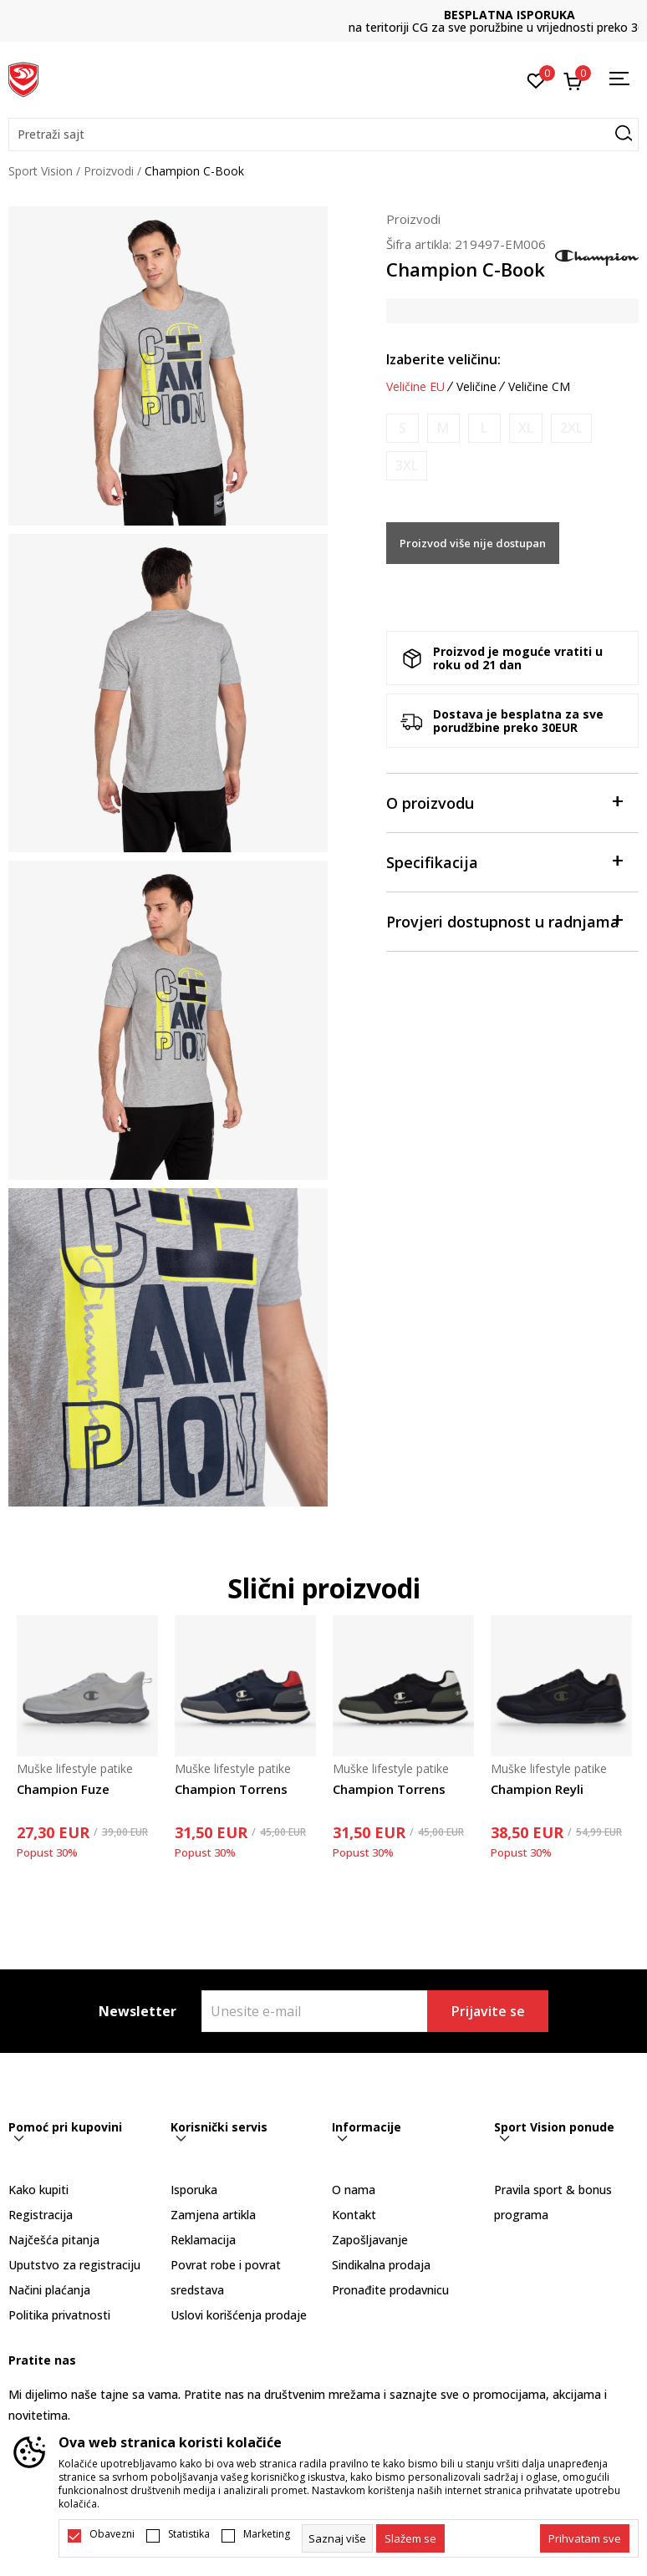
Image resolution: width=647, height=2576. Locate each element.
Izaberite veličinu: (443, 359)
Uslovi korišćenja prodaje (239, 2315)
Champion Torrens (231, 1789)
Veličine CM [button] (539, 387)
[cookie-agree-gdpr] (410, 2538)
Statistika (189, 2534)
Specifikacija (504, 861)
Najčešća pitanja (53, 2240)
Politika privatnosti (59, 2315)
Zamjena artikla (213, 2215)
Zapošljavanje (370, 2240)
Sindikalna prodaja (381, 2265)
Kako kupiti (38, 2189)
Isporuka (194, 2189)
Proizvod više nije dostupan (473, 543)
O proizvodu (504, 801)
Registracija (40, 2215)
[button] (323, 134)
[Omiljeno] (536, 79)
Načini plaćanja (49, 2290)
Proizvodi (109, 171)
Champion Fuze (63, 1789)
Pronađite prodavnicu (390, 2290)
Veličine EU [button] (415, 387)
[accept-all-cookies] (584, 2538)
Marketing (266, 2534)
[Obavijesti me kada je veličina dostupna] (402, 428)
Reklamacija (203, 2240)
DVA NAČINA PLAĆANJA (323, 14)
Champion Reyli (537, 1789)
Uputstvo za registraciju (74, 2265)
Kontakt (354, 2215)
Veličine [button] (476, 387)
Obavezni (112, 2534)
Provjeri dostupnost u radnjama (504, 920)
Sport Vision (40, 171)
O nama (353, 2189)
